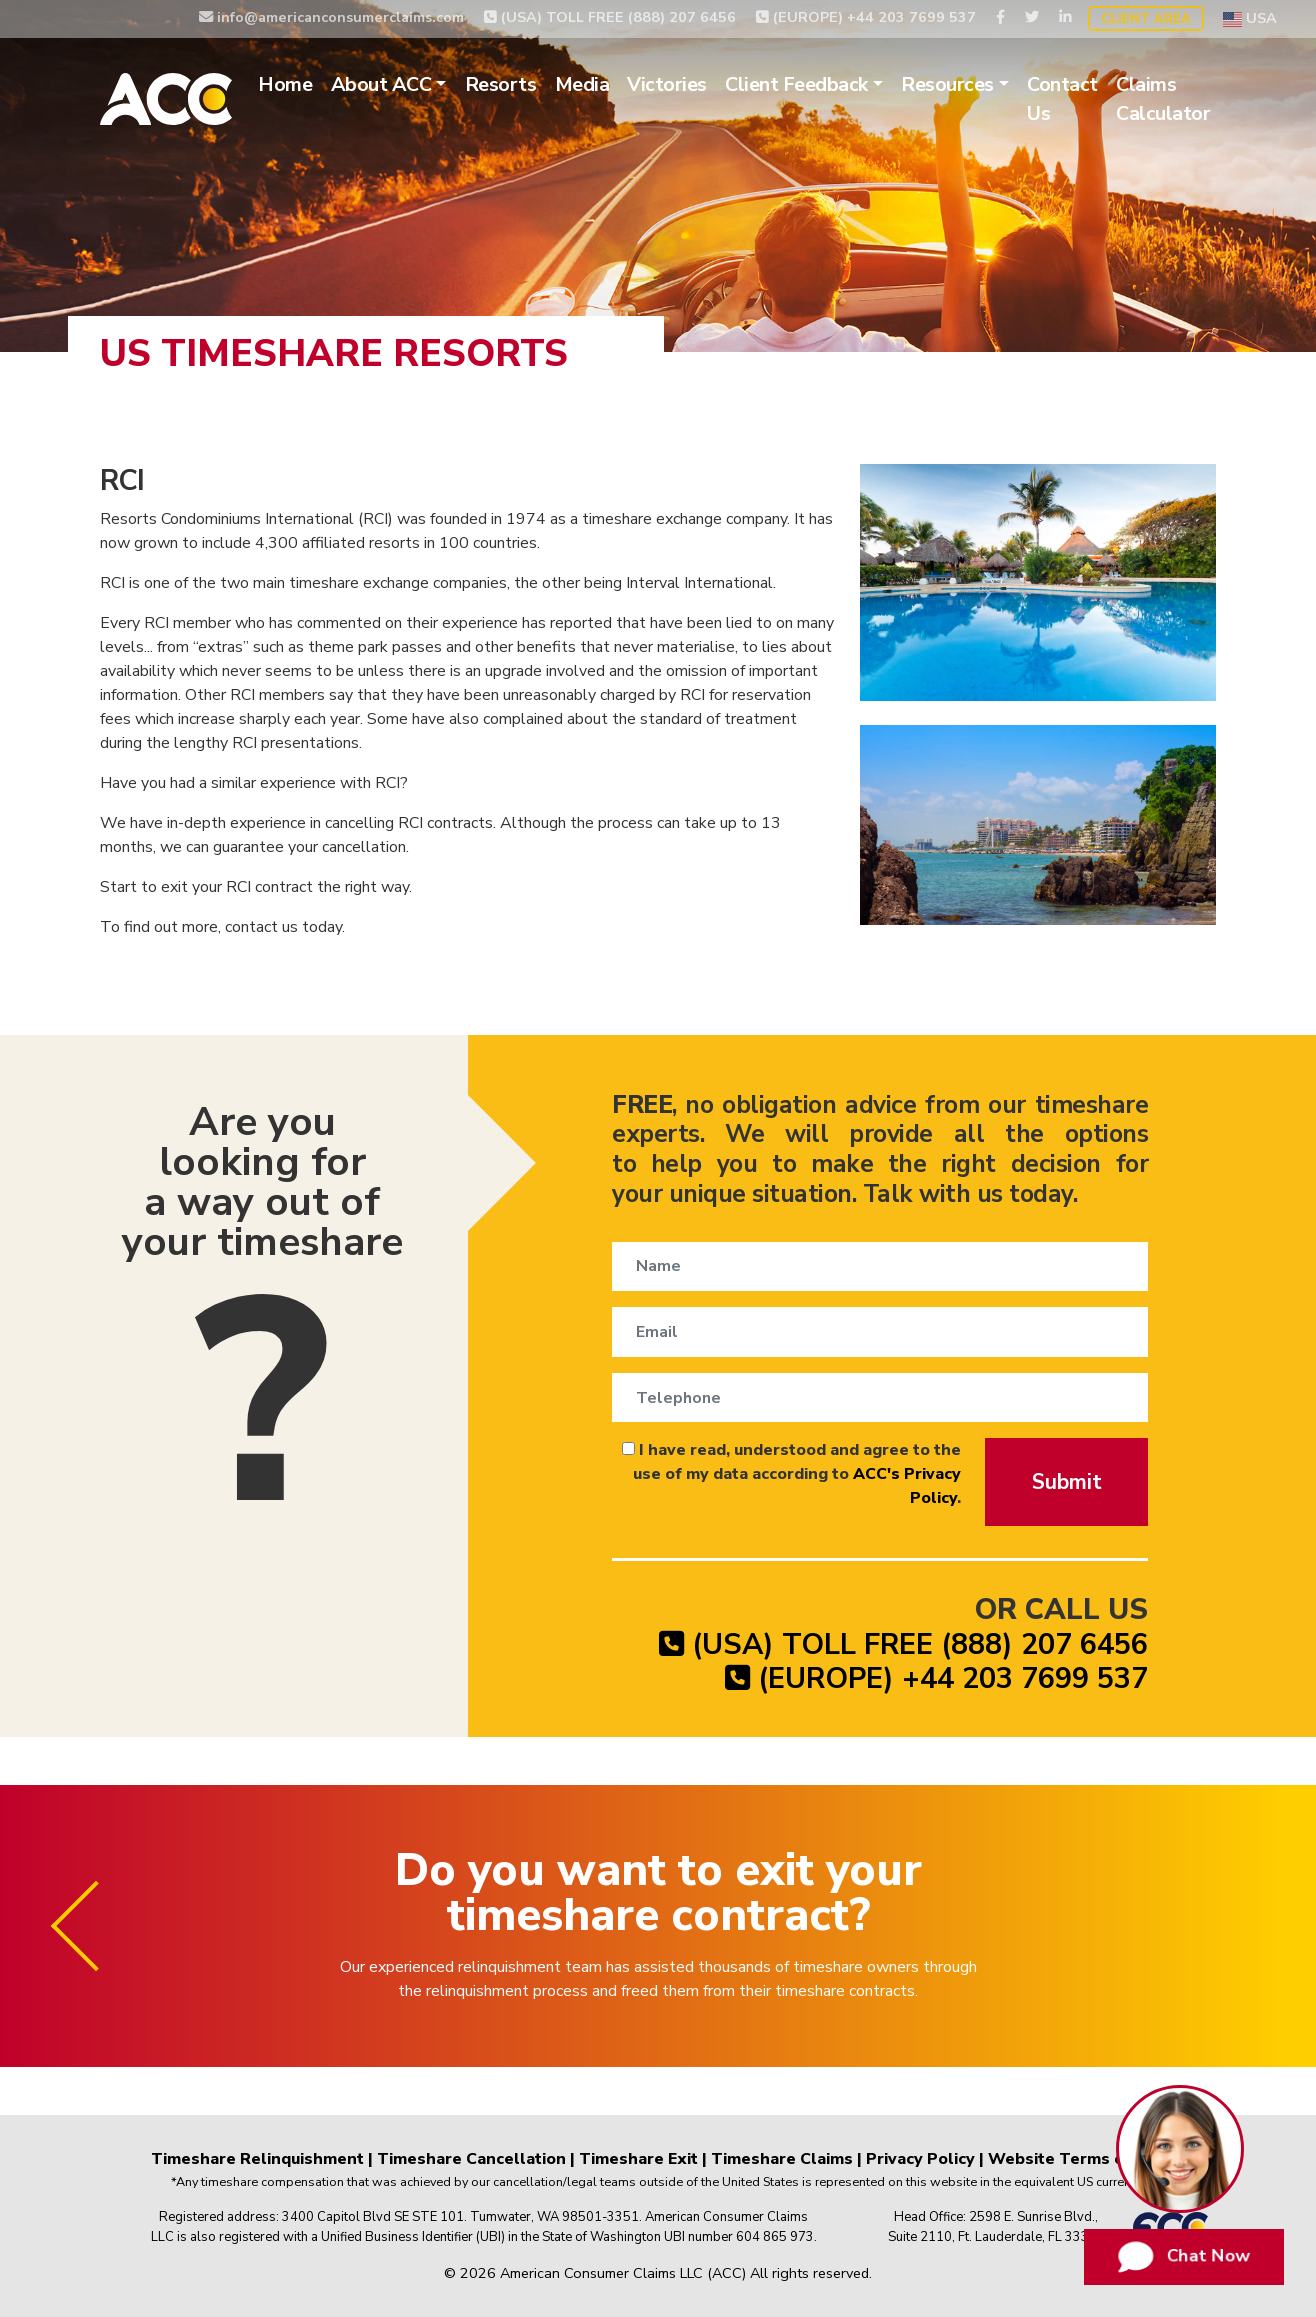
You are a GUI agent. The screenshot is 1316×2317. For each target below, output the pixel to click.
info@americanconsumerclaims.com (331, 17)
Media (582, 84)
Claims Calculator (1163, 99)
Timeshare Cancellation (471, 2159)
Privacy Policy (920, 2159)
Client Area (1146, 19)
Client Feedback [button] (796, 84)
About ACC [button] (381, 84)
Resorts (501, 84)
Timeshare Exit (638, 2159)
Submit (1067, 1482)
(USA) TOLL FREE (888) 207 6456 (610, 17)
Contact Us (1062, 99)
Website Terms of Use (1077, 2159)
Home (285, 84)
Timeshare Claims (782, 2159)
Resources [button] (947, 84)
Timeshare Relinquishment (257, 2159)
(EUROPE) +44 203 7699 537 (866, 17)
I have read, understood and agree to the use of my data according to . (791, 1474)
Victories (667, 84)
